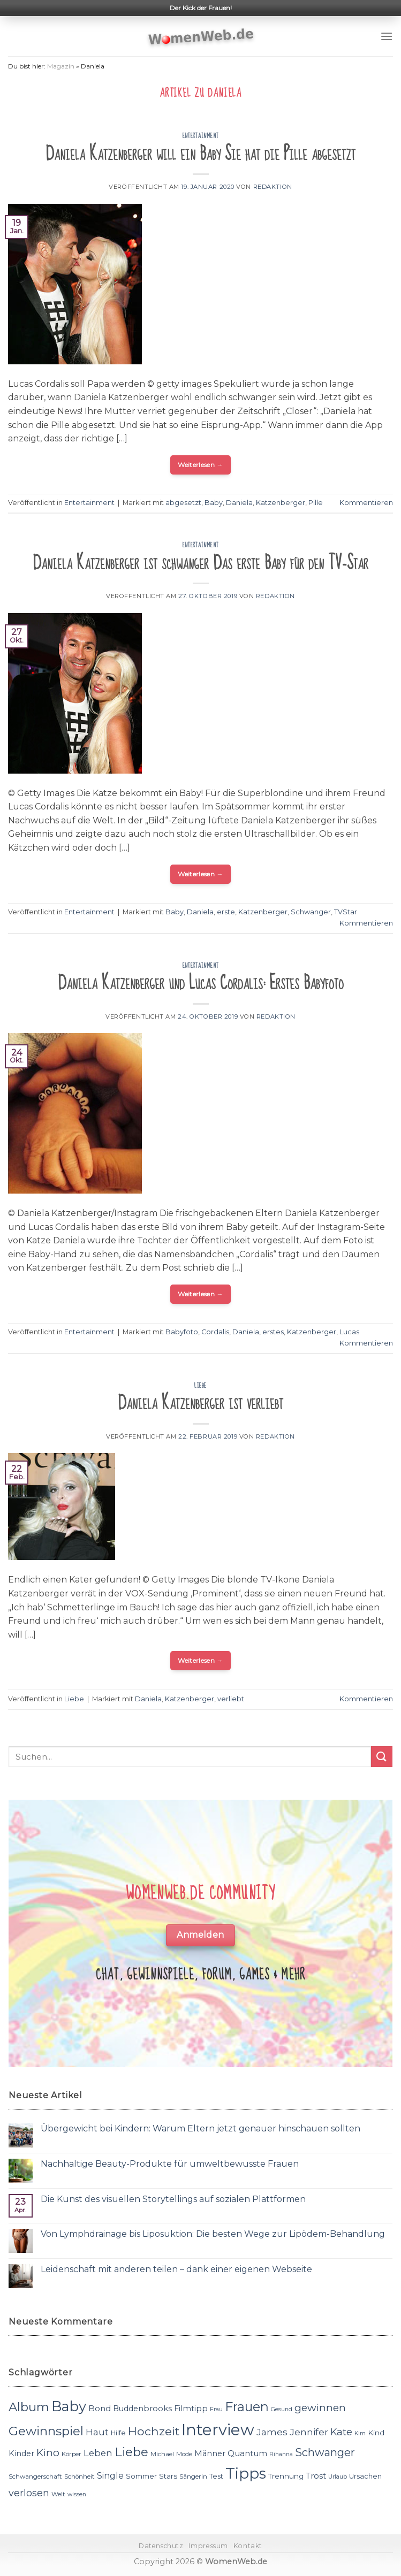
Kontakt (247, 2546)
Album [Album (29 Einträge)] (29, 2406)
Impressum (208, 2546)
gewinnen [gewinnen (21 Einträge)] (320, 2408)
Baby (214, 503)
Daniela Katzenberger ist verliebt (200, 1403)
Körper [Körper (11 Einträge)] (71, 2454)
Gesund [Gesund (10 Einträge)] (281, 2409)
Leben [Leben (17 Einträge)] (98, 2453)
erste (226, 912)
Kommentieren (366, 503)
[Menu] (386, 36)
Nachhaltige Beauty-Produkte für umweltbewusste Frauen (170, 2164)
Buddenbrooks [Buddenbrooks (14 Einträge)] (142, 2408)
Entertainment (200, 136)
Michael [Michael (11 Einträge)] (162, 2454)
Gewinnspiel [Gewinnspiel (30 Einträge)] (46, 2431)
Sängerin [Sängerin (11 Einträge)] (193, 2476)
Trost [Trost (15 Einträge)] (316, 2476)
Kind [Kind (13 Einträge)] (376, 2432)
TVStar (345, 912)
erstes (273, 1332)
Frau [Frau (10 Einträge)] (216, 2409)
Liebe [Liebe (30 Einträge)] (131, 2451)
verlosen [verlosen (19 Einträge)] (29, 2492)
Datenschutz (161, 2546)
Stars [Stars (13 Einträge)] (168, 2476)
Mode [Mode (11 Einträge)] (184, 2454)
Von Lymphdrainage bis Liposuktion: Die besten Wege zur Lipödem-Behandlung (213, 2234)
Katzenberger (280, 503)
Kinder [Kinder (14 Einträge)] (21, 2453)
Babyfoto (181, 1332)
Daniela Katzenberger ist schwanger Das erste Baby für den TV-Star (200, 563)
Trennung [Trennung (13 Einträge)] (286, 2476)
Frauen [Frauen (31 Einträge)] (247, 2406)
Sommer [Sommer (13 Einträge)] (141, 2476)
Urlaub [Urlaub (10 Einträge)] (337, 2476)
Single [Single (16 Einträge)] (110, 2476)
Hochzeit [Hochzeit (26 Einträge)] (153, 2431)
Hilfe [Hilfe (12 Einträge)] (118, 2433)
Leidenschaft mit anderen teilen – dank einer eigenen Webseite (176, 2269)
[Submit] (381, 1756)
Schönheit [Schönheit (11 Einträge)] (79, 2476)
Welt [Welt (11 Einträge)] (58, 2494)
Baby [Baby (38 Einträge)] (68, 2406)
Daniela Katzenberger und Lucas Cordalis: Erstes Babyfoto (201, 983)
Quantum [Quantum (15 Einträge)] (247, 2453)
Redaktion (272, 186)
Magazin (60, 66)
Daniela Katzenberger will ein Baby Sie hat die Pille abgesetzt (200, 154)
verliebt (230, 1699)
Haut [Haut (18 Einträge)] (97, 2431)
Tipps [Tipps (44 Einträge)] (245, 2473)
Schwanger (311, 912)
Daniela (239, 503)
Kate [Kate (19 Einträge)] (341, 2431)
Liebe (200, 1386)
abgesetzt (183, 503)
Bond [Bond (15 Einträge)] (99, 2408)
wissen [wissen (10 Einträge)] (76, 2494)
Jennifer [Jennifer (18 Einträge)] (309, 2431)
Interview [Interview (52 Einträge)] (217, 2429)
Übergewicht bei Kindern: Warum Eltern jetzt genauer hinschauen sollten (200, 2128)
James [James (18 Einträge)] (271, 2431)
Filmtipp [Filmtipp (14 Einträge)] (191, 2408)
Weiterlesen (200, 465)
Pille (315, 503)
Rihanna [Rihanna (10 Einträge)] (281, 2454)
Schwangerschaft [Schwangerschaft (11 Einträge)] (35, 2476)
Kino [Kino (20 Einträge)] (47, 2453)
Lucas (349, 1332)
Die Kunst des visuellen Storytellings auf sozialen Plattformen (173, 2199)
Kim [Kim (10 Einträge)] (360, 2433)
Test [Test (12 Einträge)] (216, 2476)
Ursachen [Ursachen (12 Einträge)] (365, 2476)
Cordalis (215, 1332)
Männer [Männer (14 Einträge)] (209, 2453)
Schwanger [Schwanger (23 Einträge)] (325, 2452)
